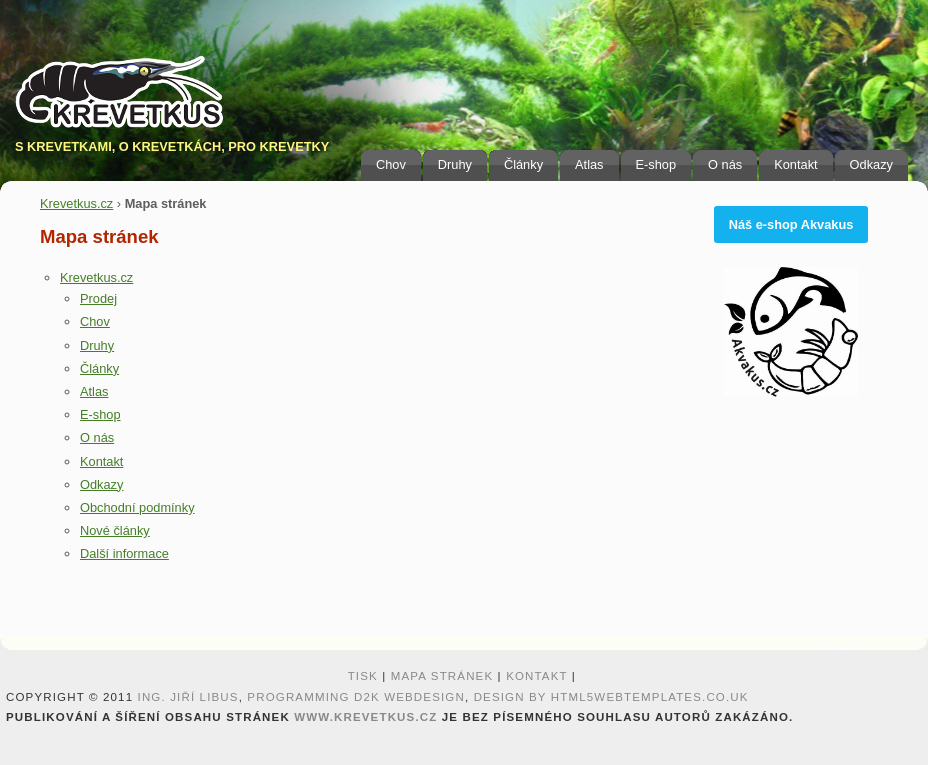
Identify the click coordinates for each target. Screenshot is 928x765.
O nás (725, 164)
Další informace (124, 553)
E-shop (656, 164)
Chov (391, 164)
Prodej (98, 298)
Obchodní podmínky (137, 507)
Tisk (363, 676)
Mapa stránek (442, 676)
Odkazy (871, 164)
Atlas (589, 164)
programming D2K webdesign (356, 697)
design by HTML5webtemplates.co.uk (611, 697)
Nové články (115, 530)
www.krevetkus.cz (365, 717)
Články (523, 164)
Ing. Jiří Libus (188, 697)
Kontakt (795, 164)
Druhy (455, 164)
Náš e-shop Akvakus (791, 224)
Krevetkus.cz (76, 203)
